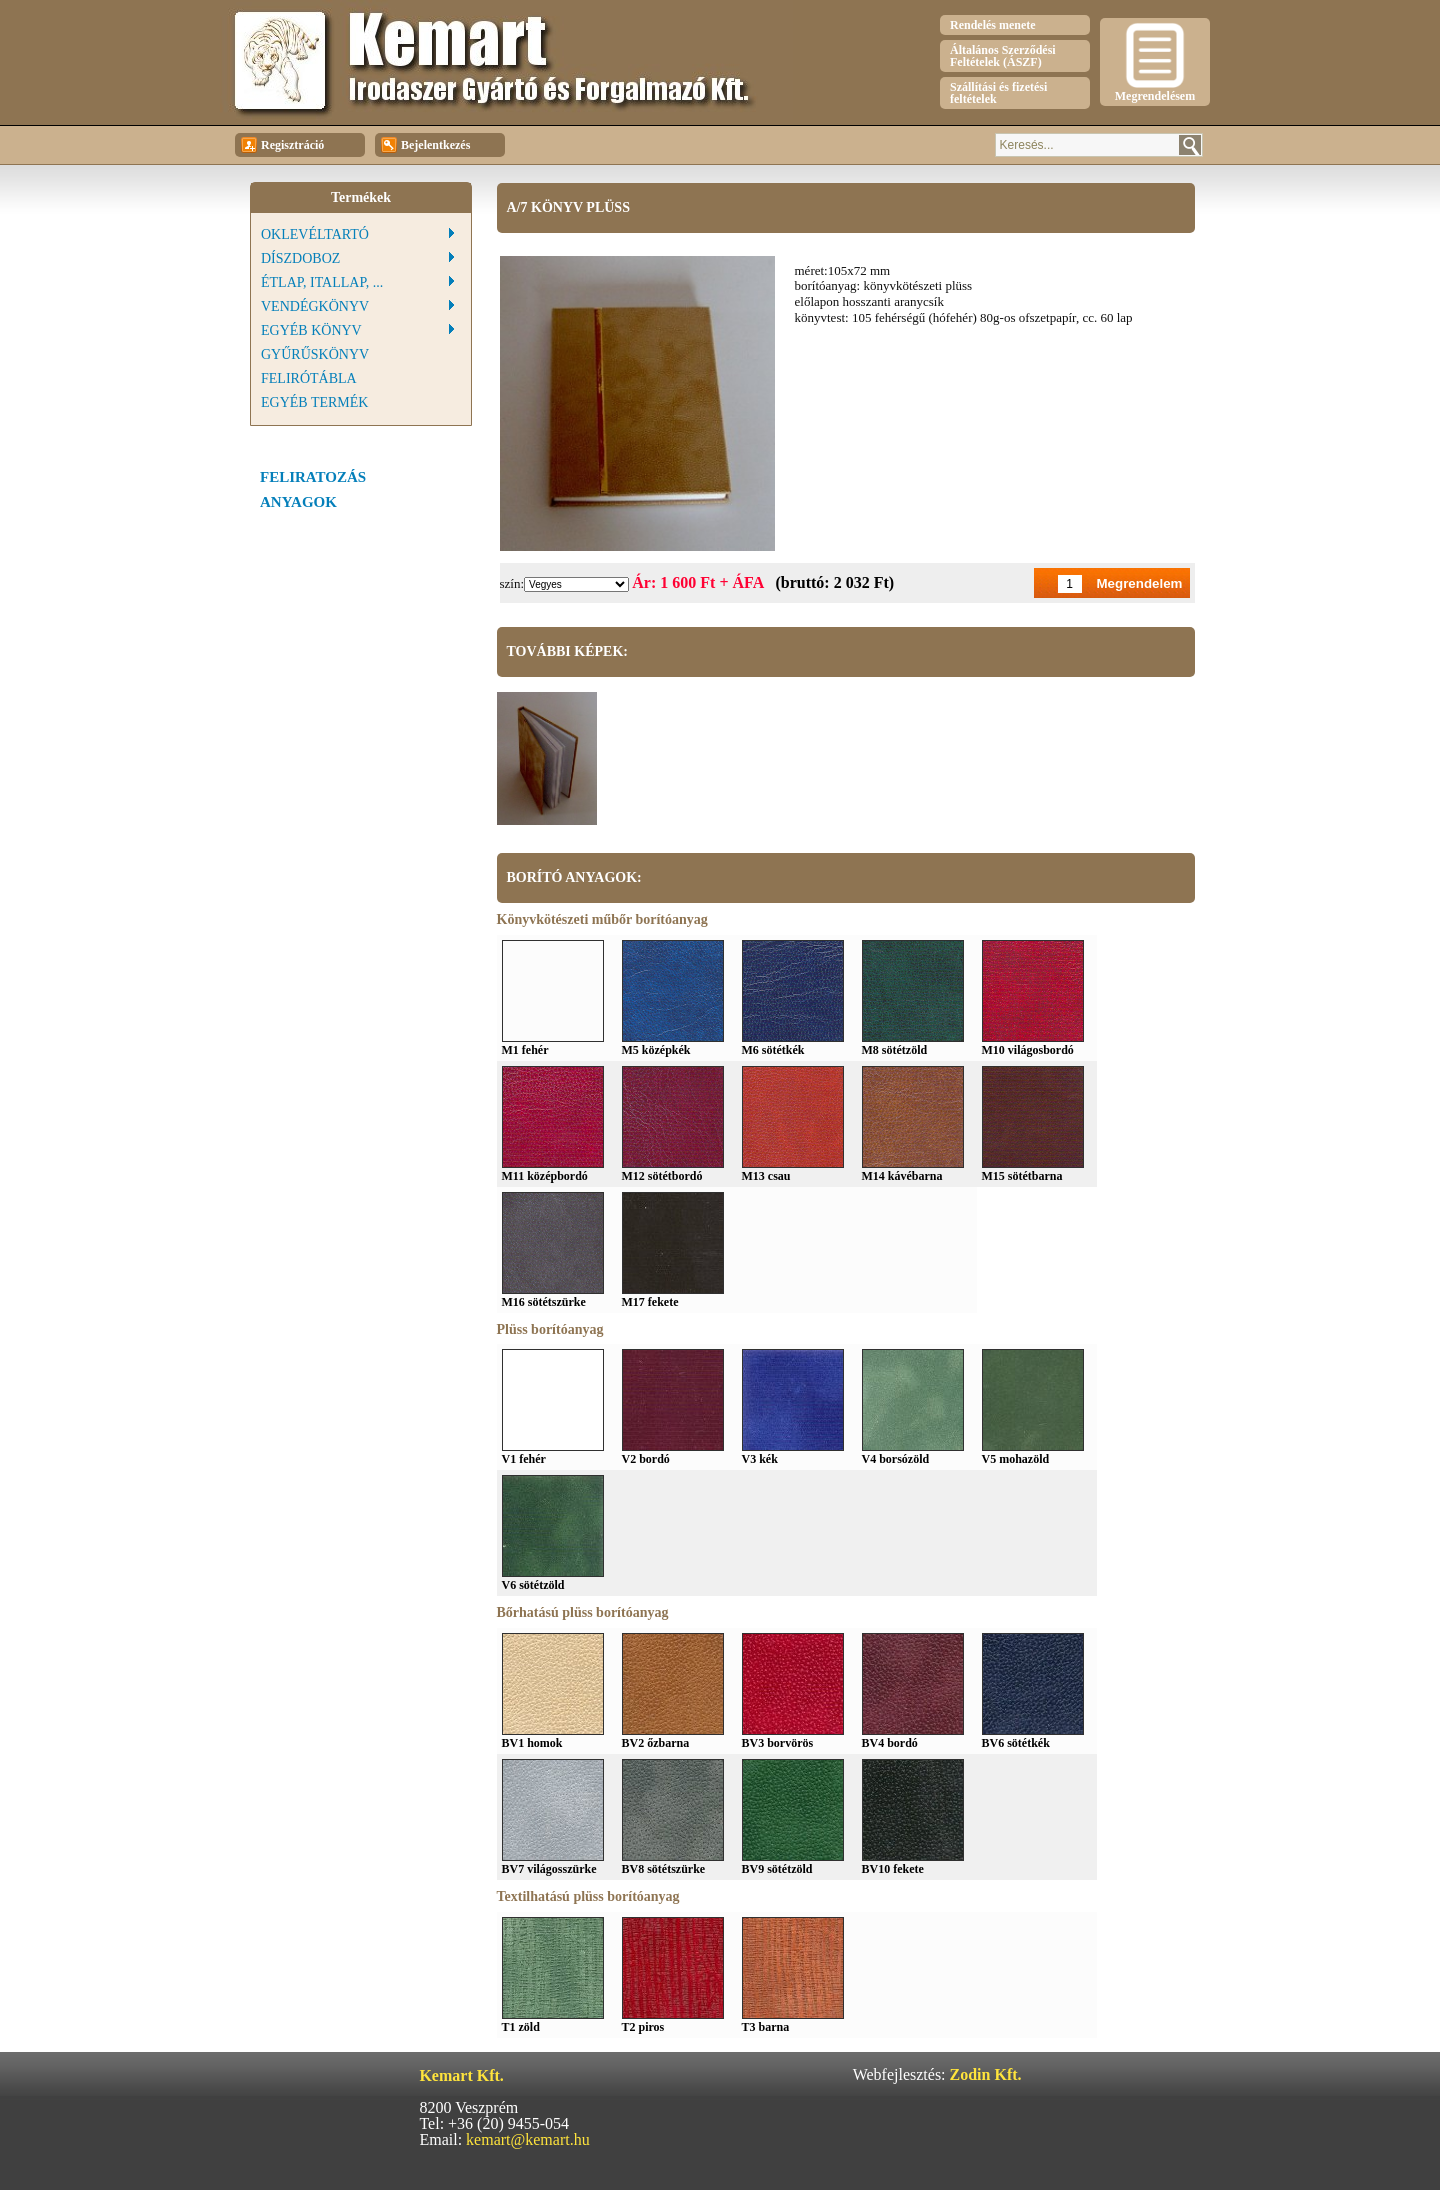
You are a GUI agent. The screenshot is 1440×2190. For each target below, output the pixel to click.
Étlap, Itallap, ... (322, 282)
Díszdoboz (300, 258)
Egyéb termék (314, 402)
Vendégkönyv (315, 306)
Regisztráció (282, 146)
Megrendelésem (1155, 62)
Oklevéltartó (315, 234)
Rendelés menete (993, 25)
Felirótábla (309, 378)
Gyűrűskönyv (315, 354)
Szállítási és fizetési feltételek (998, 93)
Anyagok (298, 502)
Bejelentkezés (425, 146)
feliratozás (313, 477)
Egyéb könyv (311, 330)
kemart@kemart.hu (528, 2139)
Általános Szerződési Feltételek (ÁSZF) (1003, 56)
